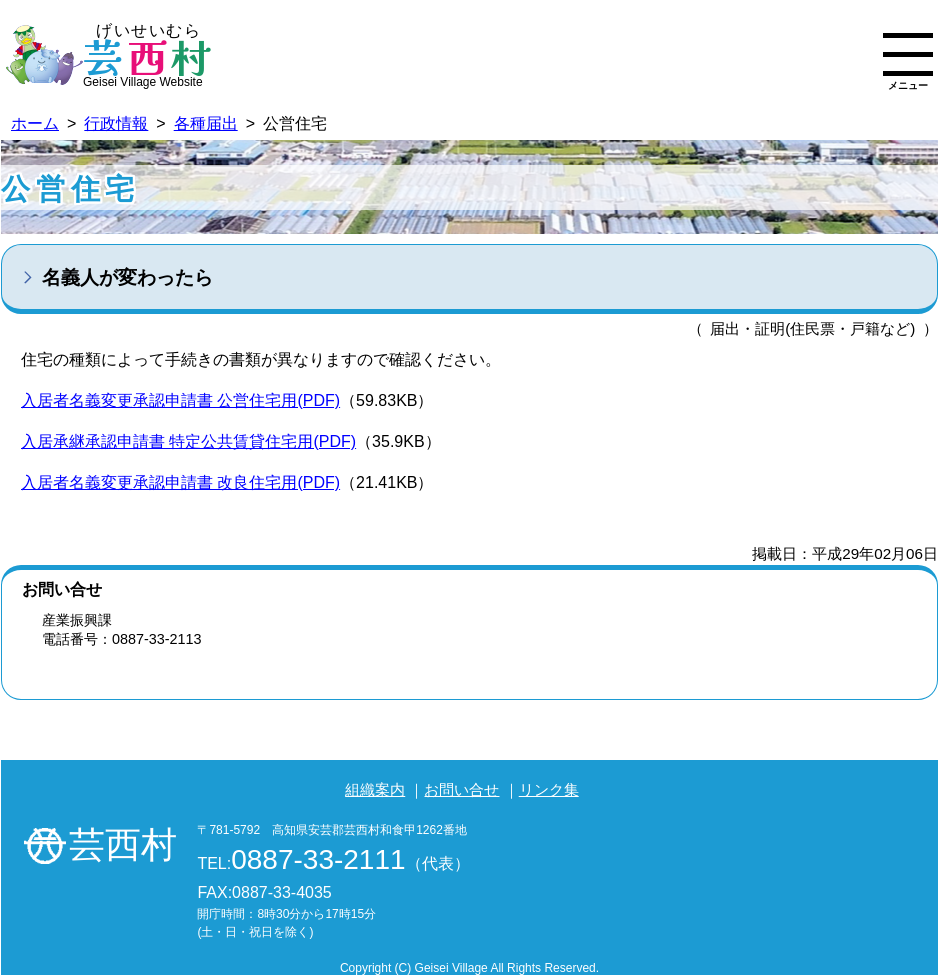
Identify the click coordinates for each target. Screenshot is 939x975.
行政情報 (116, 123)
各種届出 (206, 123)
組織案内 (375, 789)
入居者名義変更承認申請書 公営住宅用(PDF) (180, 400)
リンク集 (549, 789)
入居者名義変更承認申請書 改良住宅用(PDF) (180, 482)
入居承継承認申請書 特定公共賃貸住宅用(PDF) (188, 441)
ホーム (35, 123)
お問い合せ (461, 789)
